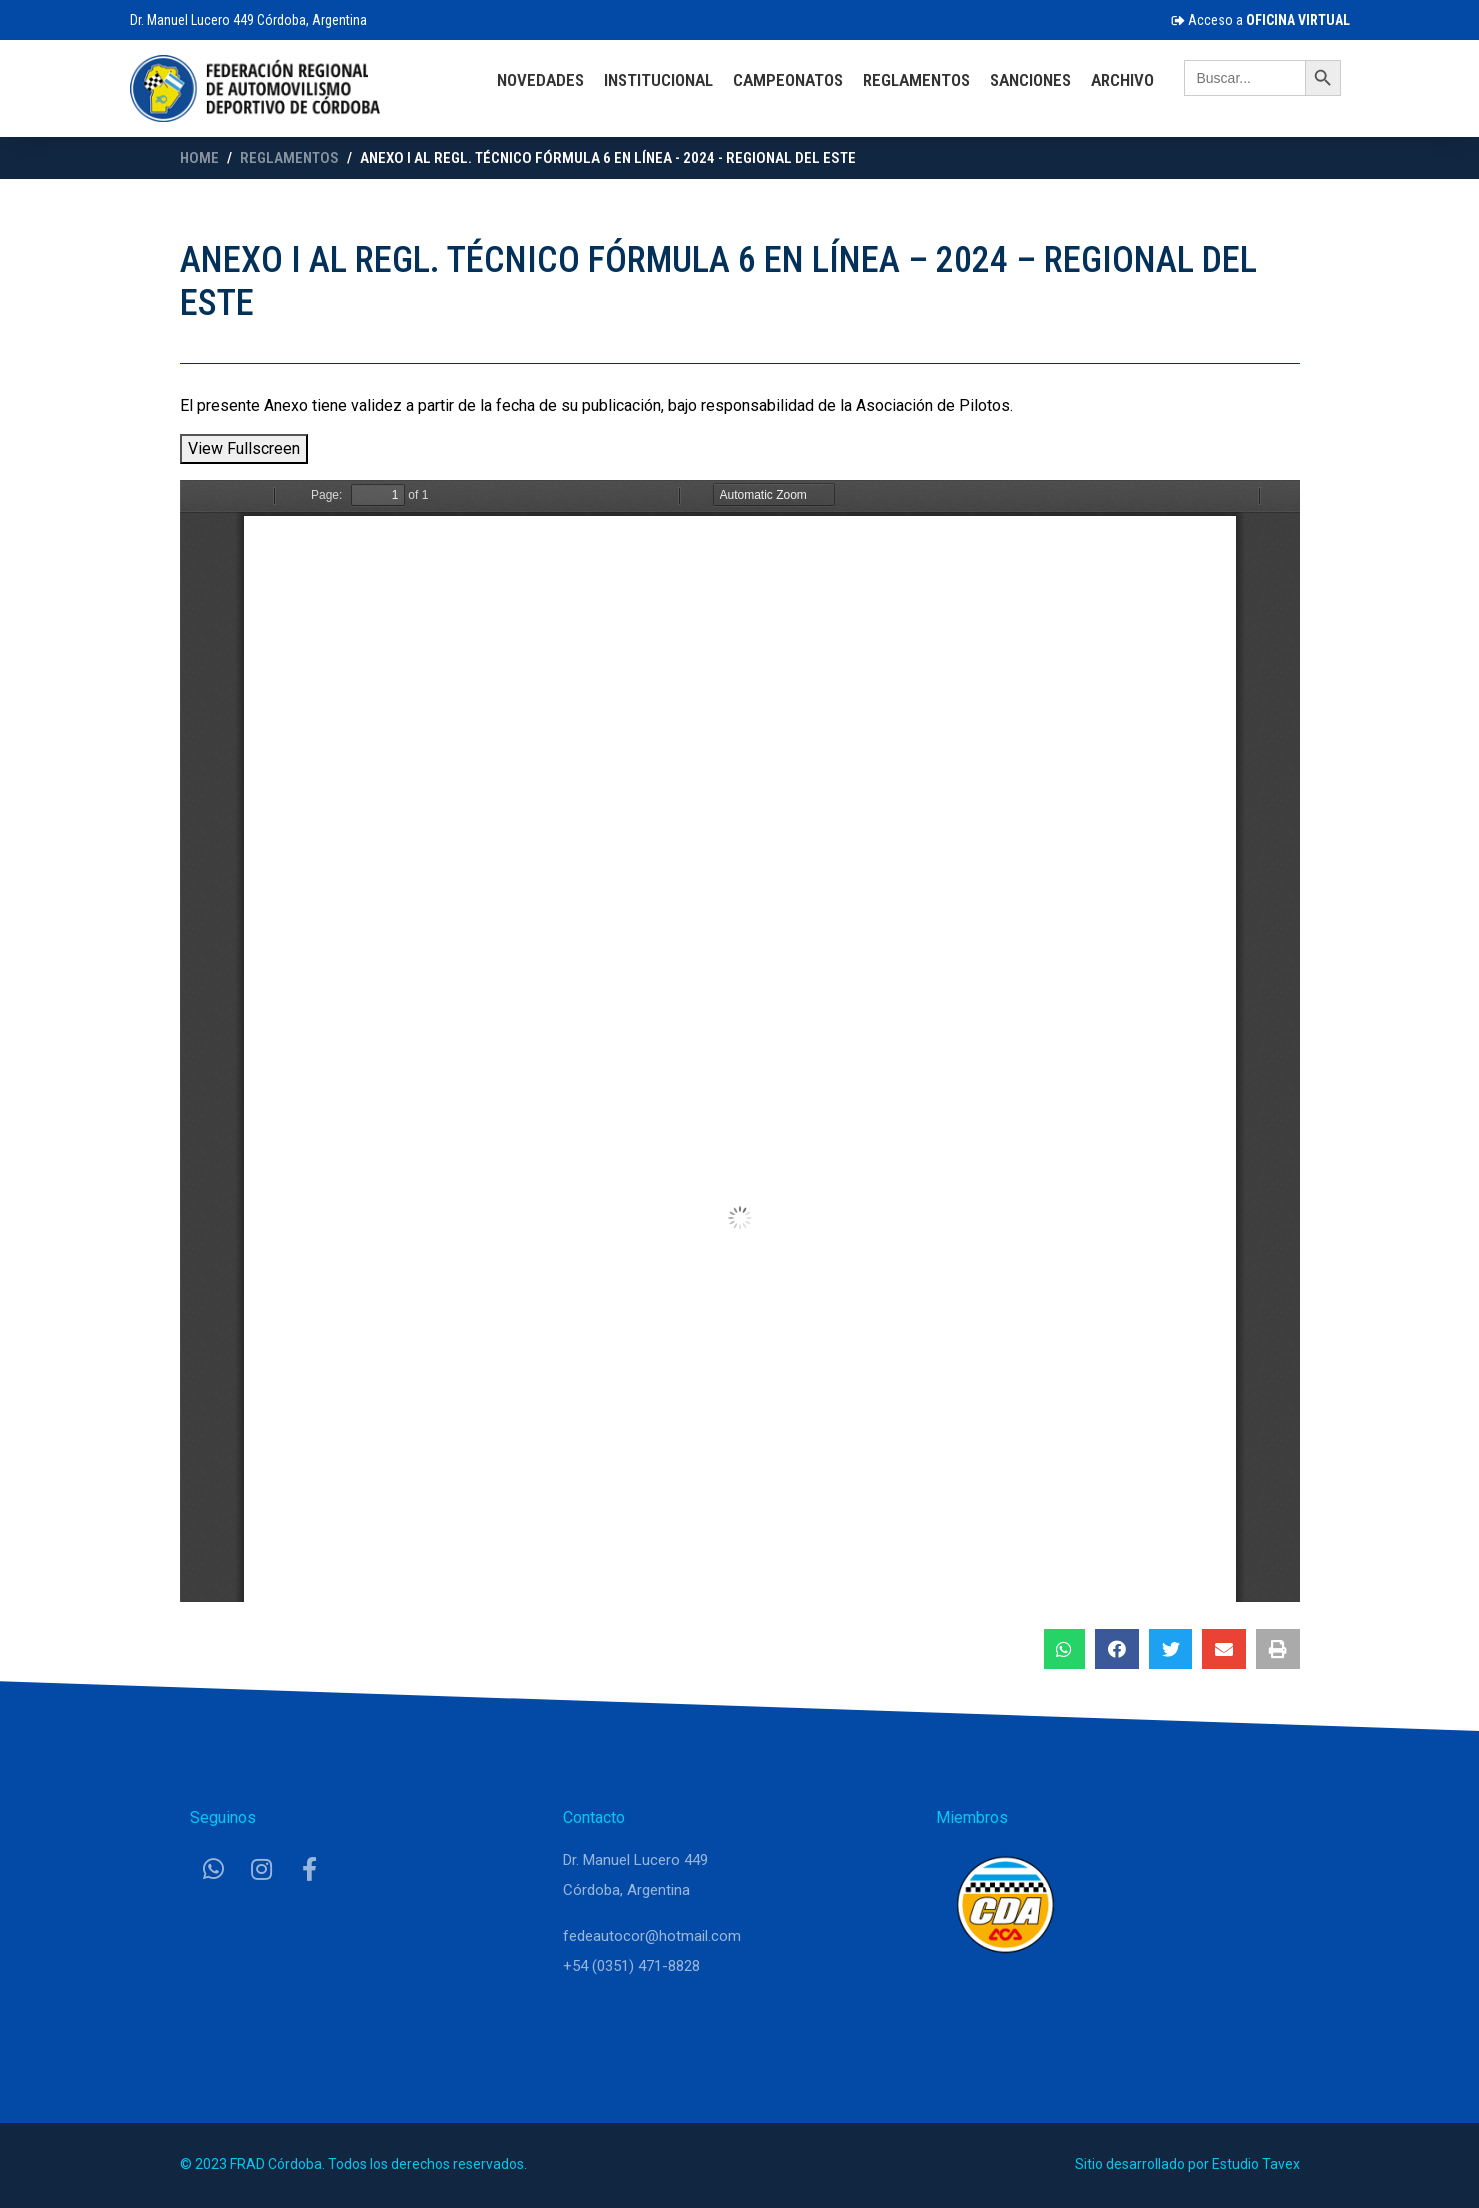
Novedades (540, 80)
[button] (1065, 1649)
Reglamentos (916, 80)
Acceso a (1260, 20)
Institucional (658, 80)
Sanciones (1030, 80)
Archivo (1122, 80)
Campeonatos (788, 80)
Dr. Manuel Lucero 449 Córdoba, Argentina (248, 20)
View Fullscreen (244, 448)
